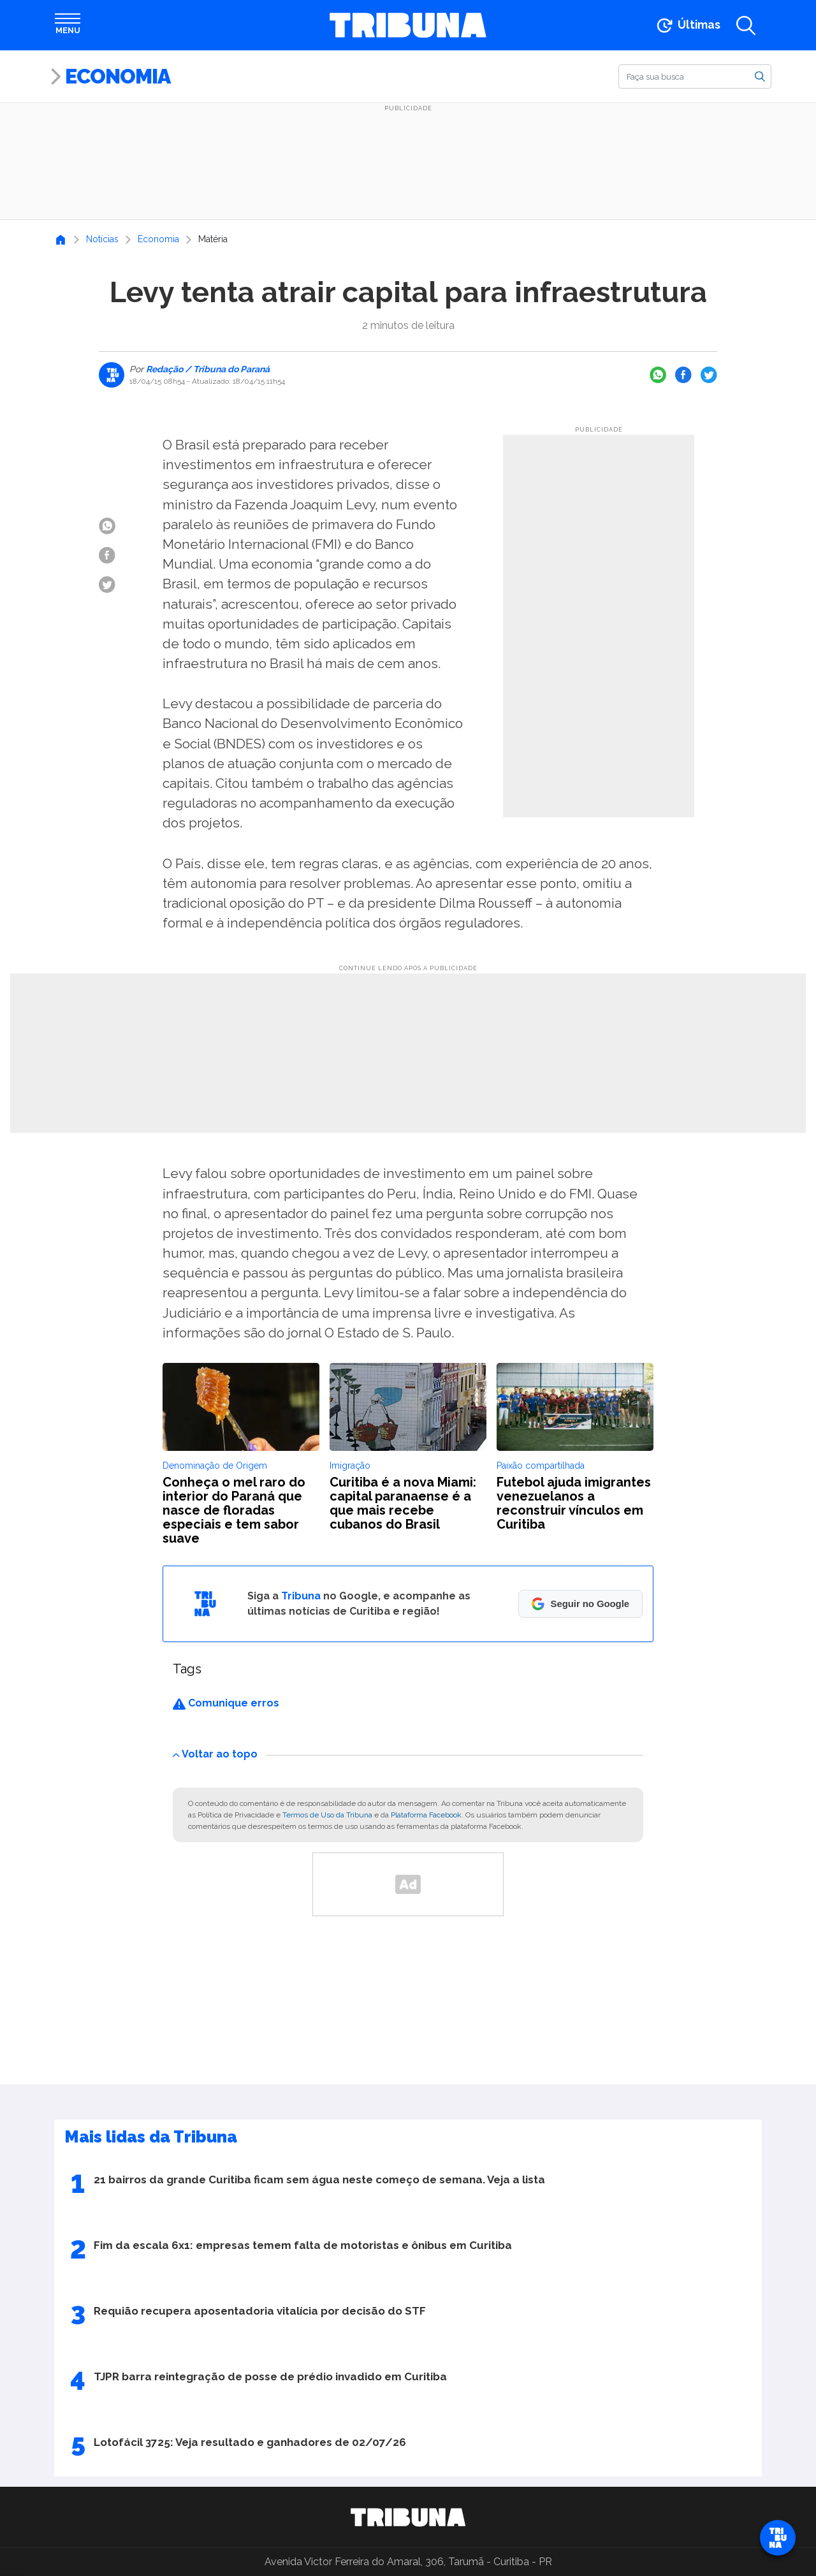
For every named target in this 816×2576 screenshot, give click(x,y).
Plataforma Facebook (426, 1814)
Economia (117, 76)
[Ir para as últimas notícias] (687, 25)
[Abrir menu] (67, 25)
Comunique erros (226, 1703)
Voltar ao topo (215, 1754)
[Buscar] (694, 76)
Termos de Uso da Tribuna (327, 1814)
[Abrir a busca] (746, 25)
